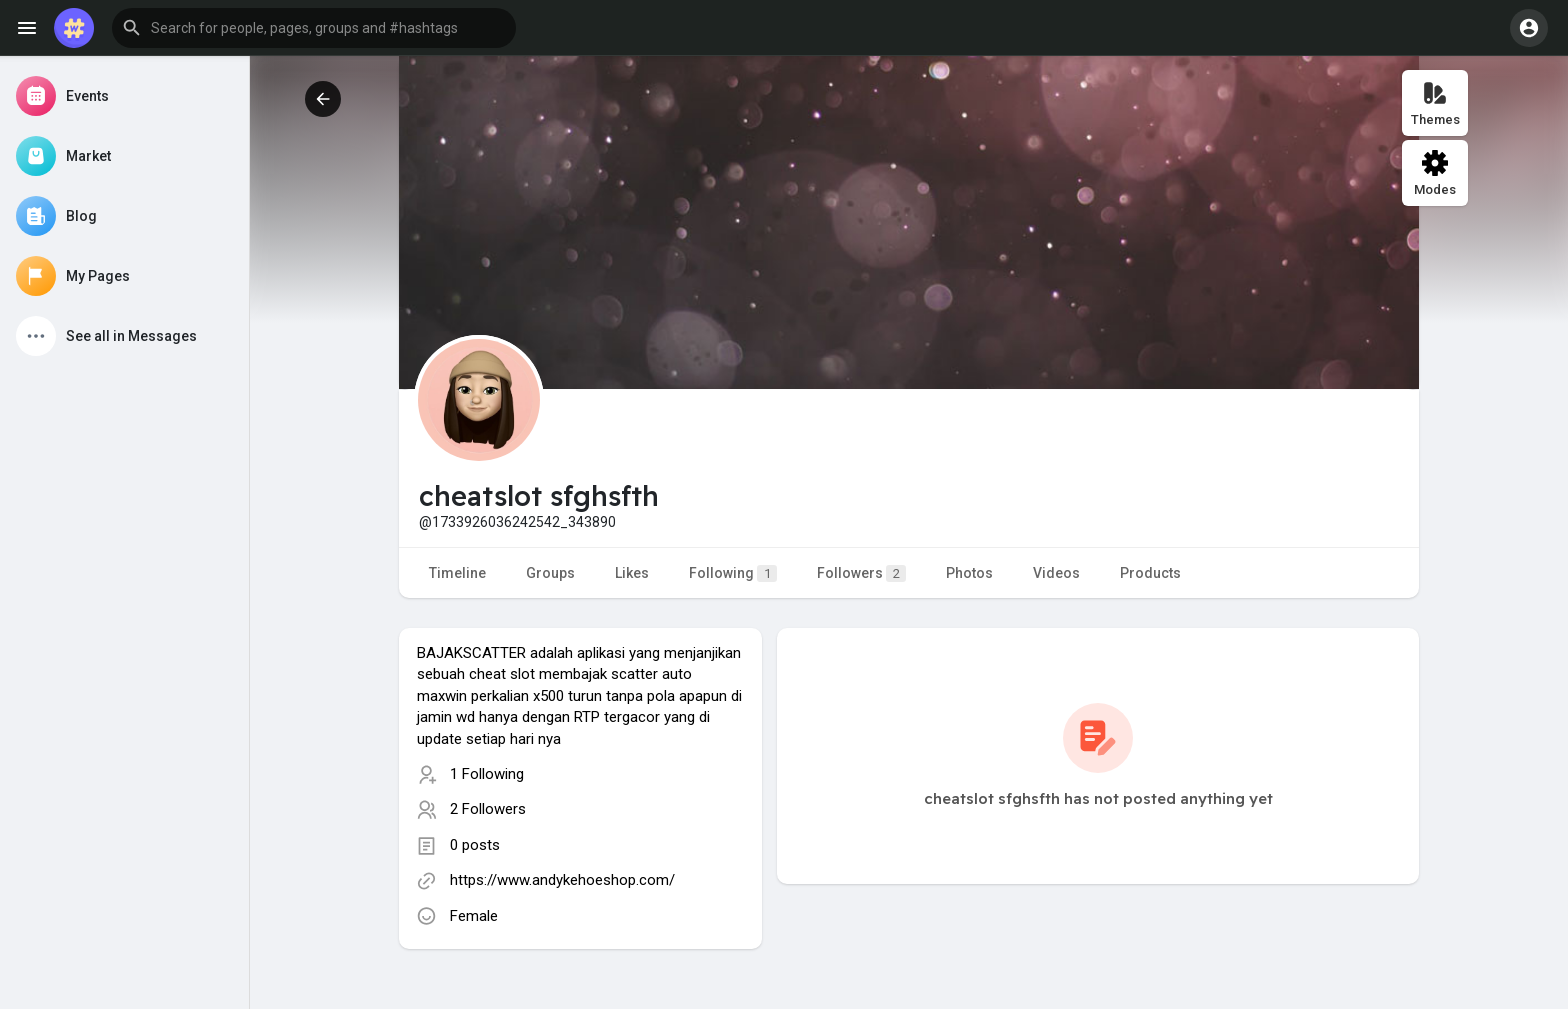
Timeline (457, 573)
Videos (1056, 573)
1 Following (487, 774)
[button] (314, 28)
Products (1150, 573)
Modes (1435, 173)
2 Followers (488, 809)
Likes (632, 573)
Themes (1435, 103)
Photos (969, 573)
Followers (861, 573)
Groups (550, 573)
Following (733, 573)
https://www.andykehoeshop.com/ (562, 880)
